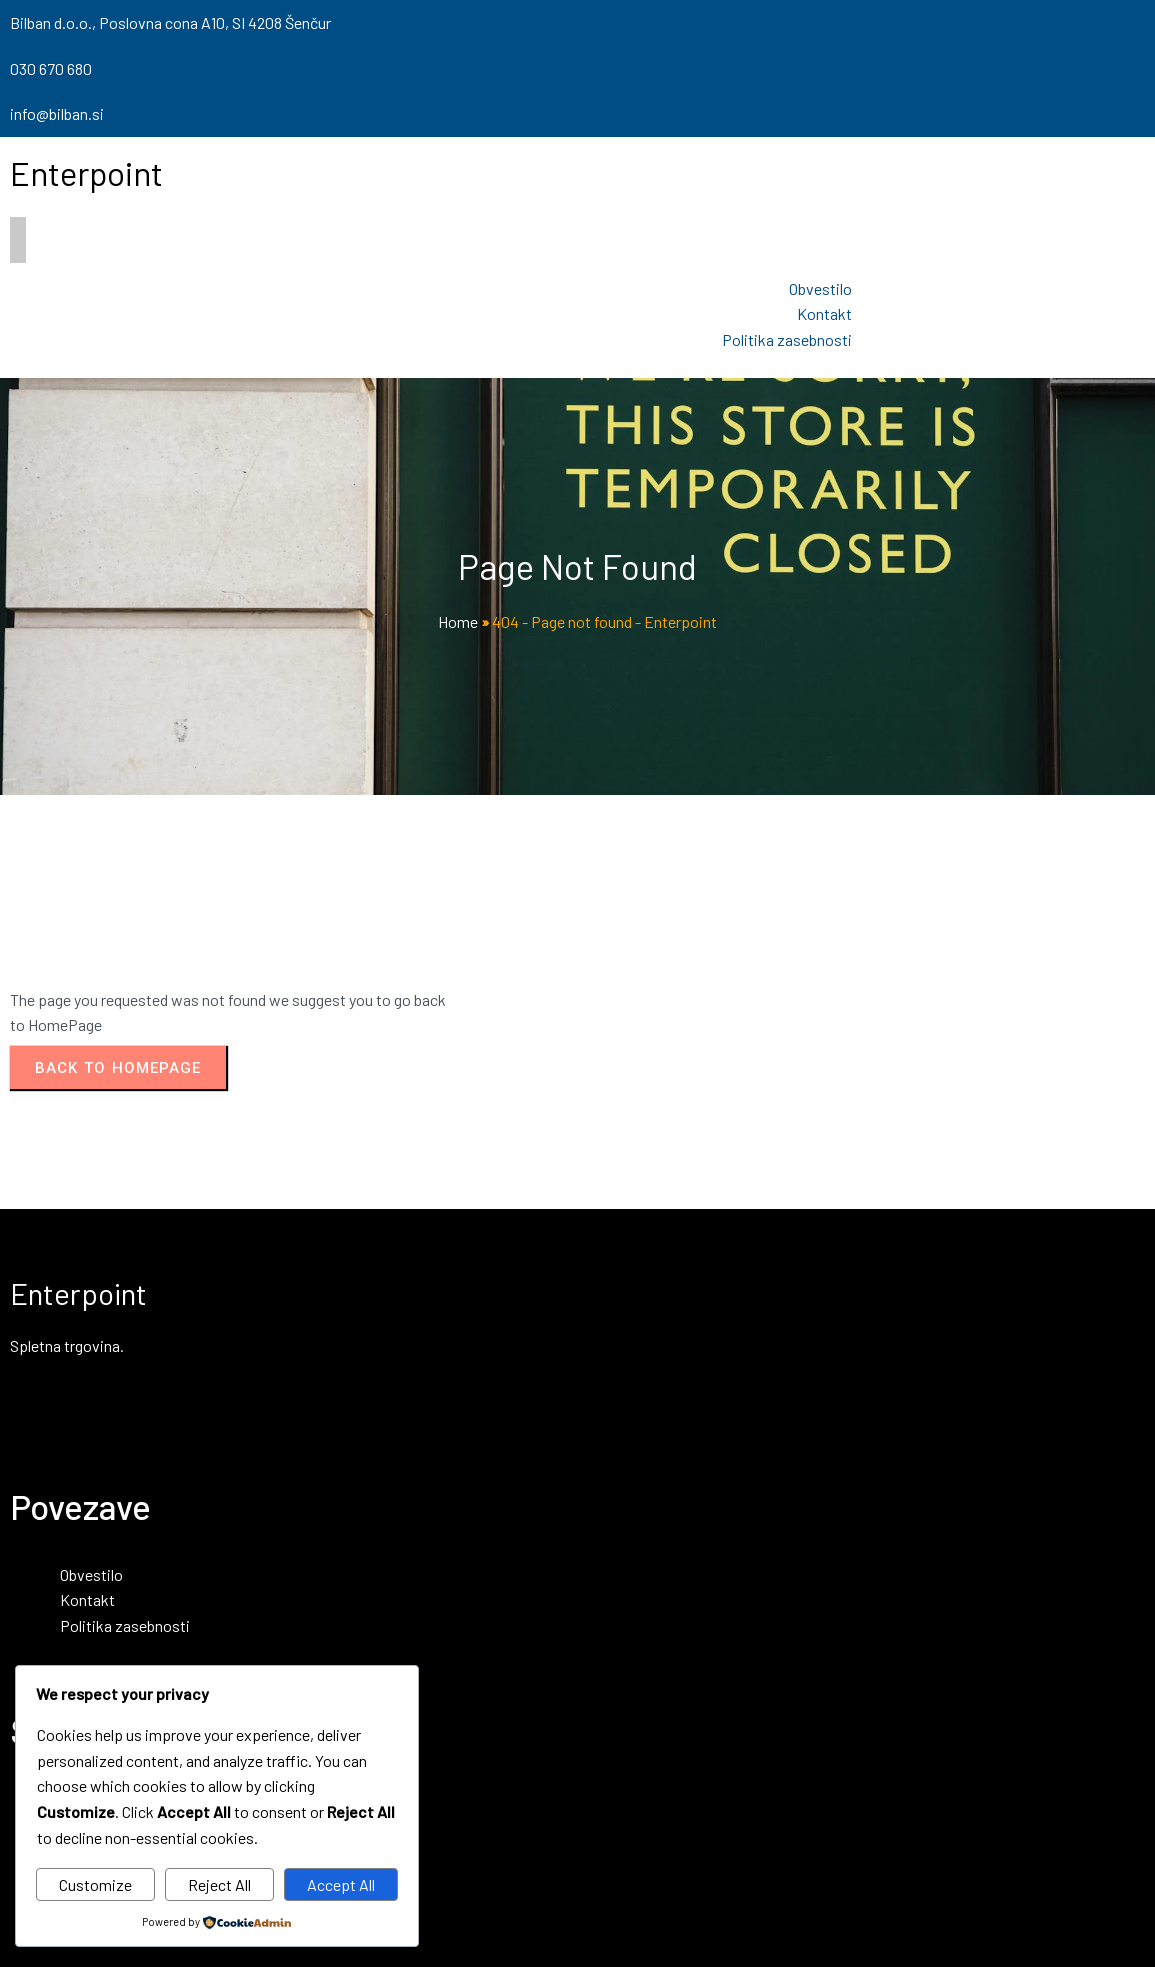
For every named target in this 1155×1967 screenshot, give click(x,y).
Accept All (341, 1884)
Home (458, 621)
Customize (95, 1884)
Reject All (219, 1884)
